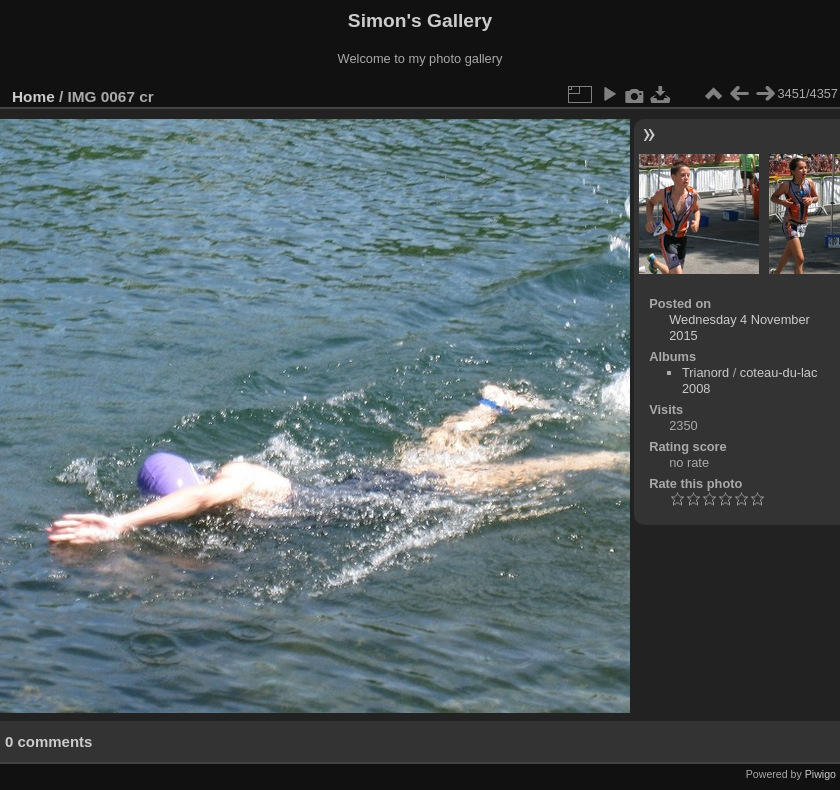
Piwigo (820, 774)
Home (33, 96)
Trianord (705, 372)
